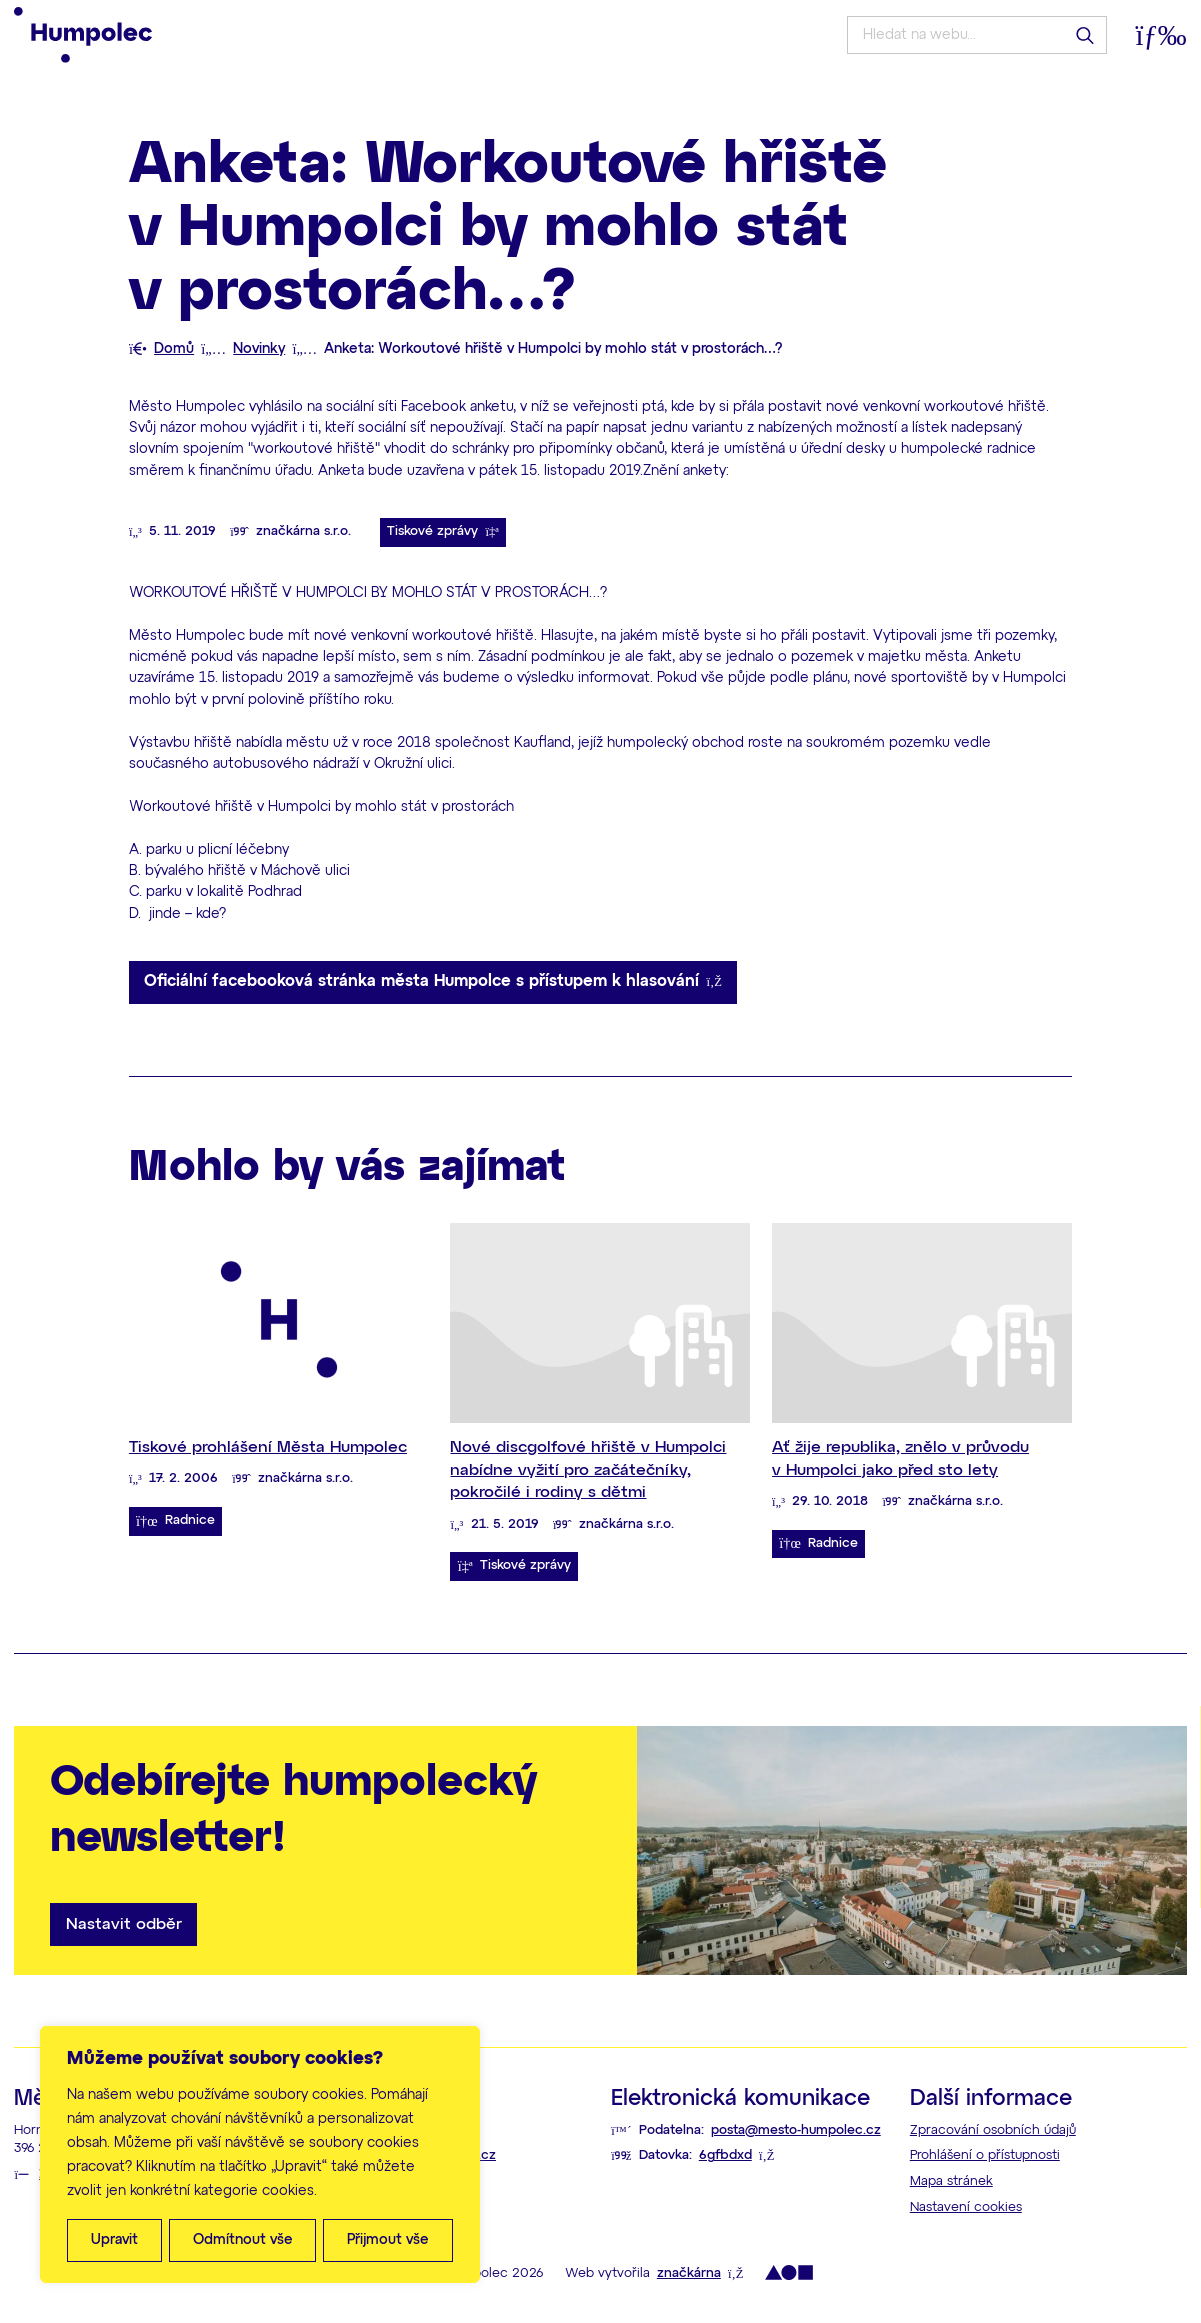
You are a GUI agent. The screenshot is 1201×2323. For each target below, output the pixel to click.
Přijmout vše (388, 2240)
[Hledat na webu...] (976, 35)
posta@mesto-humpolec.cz (796, 2130)
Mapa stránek (951, 2181)
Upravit (114, 2240)
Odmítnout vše (243, 2240)
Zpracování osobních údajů (993, 2130)
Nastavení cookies (966, 2207)
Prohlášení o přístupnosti (985, 2155)
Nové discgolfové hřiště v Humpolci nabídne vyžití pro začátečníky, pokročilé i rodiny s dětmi (588, 1470)
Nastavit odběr (124, 1924)
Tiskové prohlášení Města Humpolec (268, 1447)
